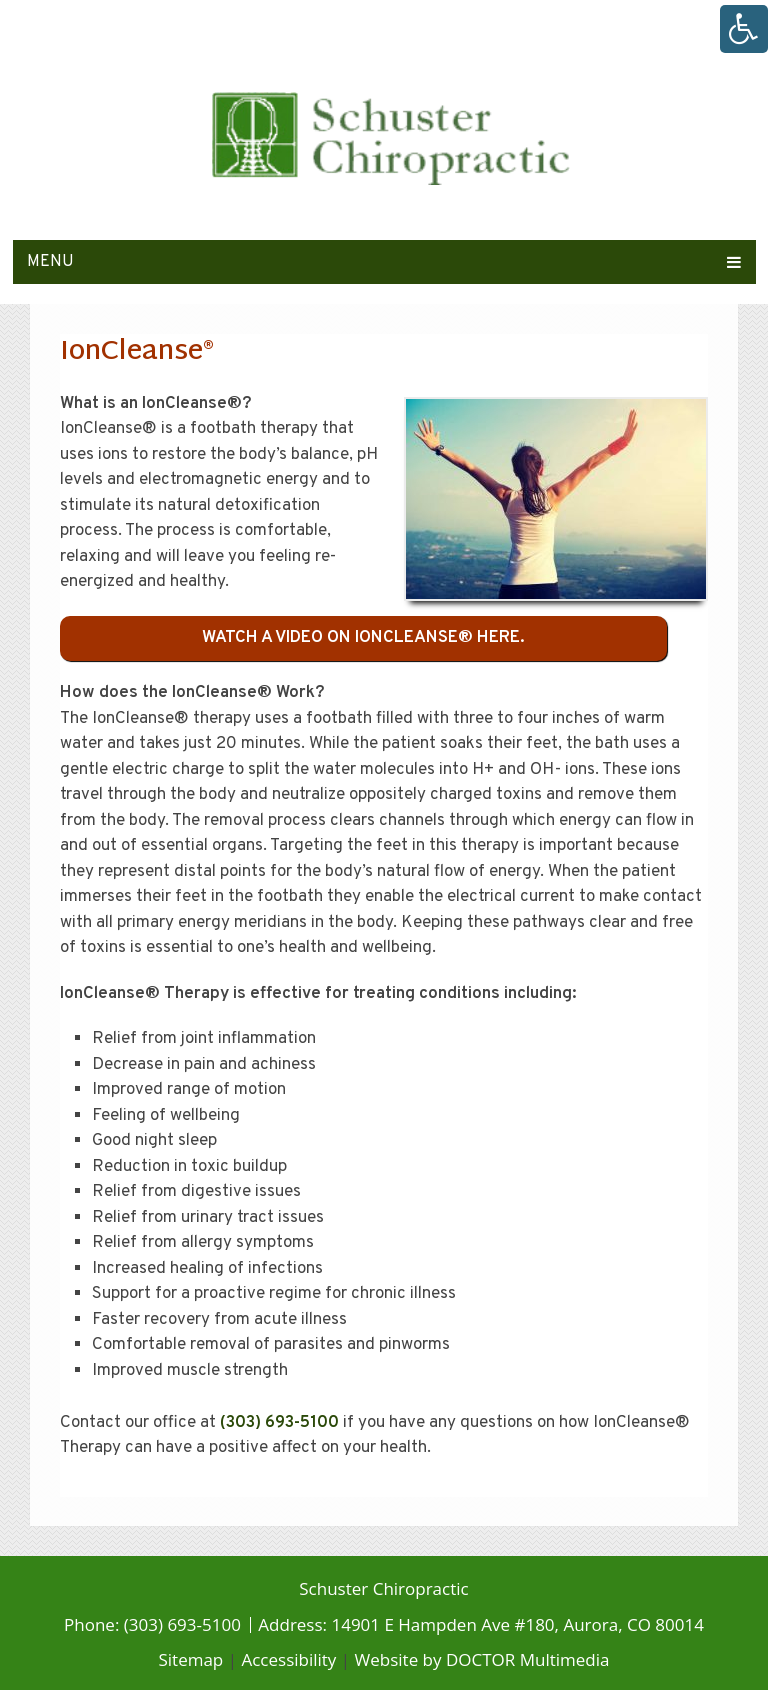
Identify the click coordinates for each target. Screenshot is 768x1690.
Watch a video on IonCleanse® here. (363, 638)
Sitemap (190, 1659)
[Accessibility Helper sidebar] (744, 29)
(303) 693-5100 (279, 1423)
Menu (50, 262)
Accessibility (288, 1659)
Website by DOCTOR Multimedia (482, 1659)
